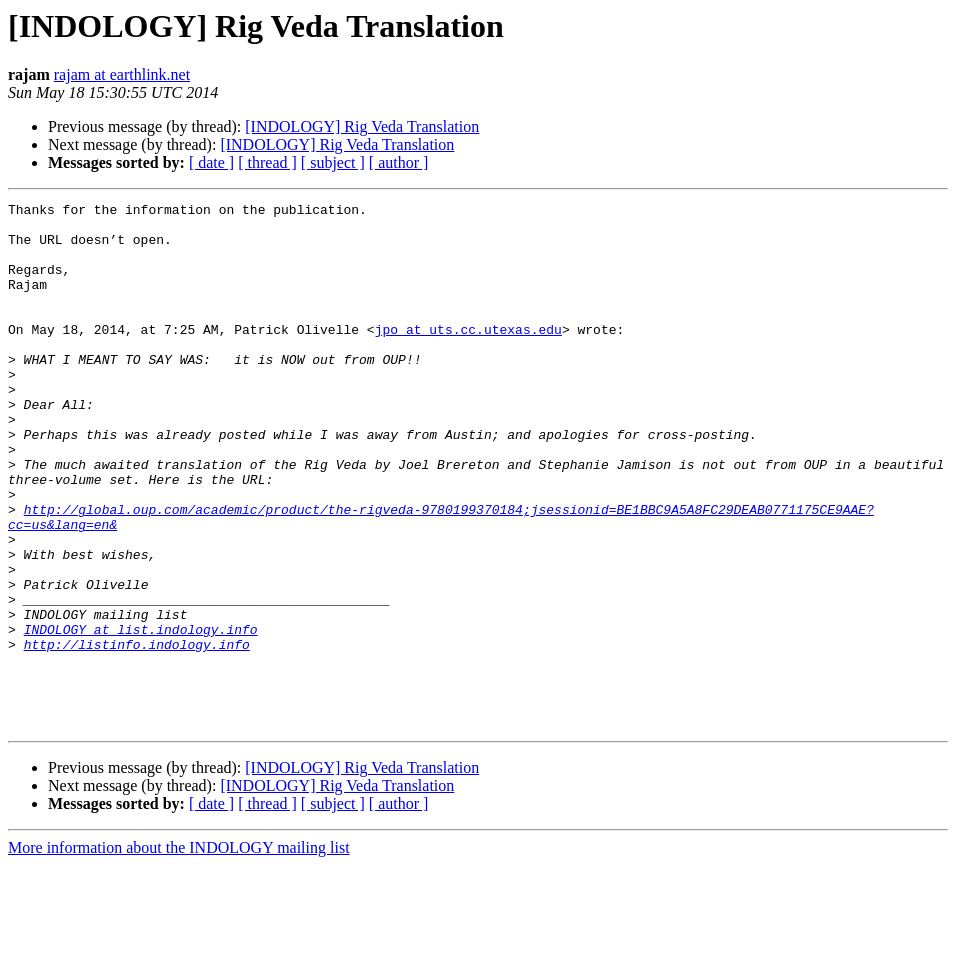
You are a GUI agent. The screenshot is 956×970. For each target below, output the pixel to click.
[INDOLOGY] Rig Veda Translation (362, 126)
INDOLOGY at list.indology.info (141, 716)
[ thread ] (267, 162)
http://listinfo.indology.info (137, 734)
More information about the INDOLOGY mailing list (179, 952)
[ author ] (399, 162)
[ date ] (211, 162)
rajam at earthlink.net (122, 74)
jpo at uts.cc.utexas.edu (468, 356)
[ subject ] (333, 162)
